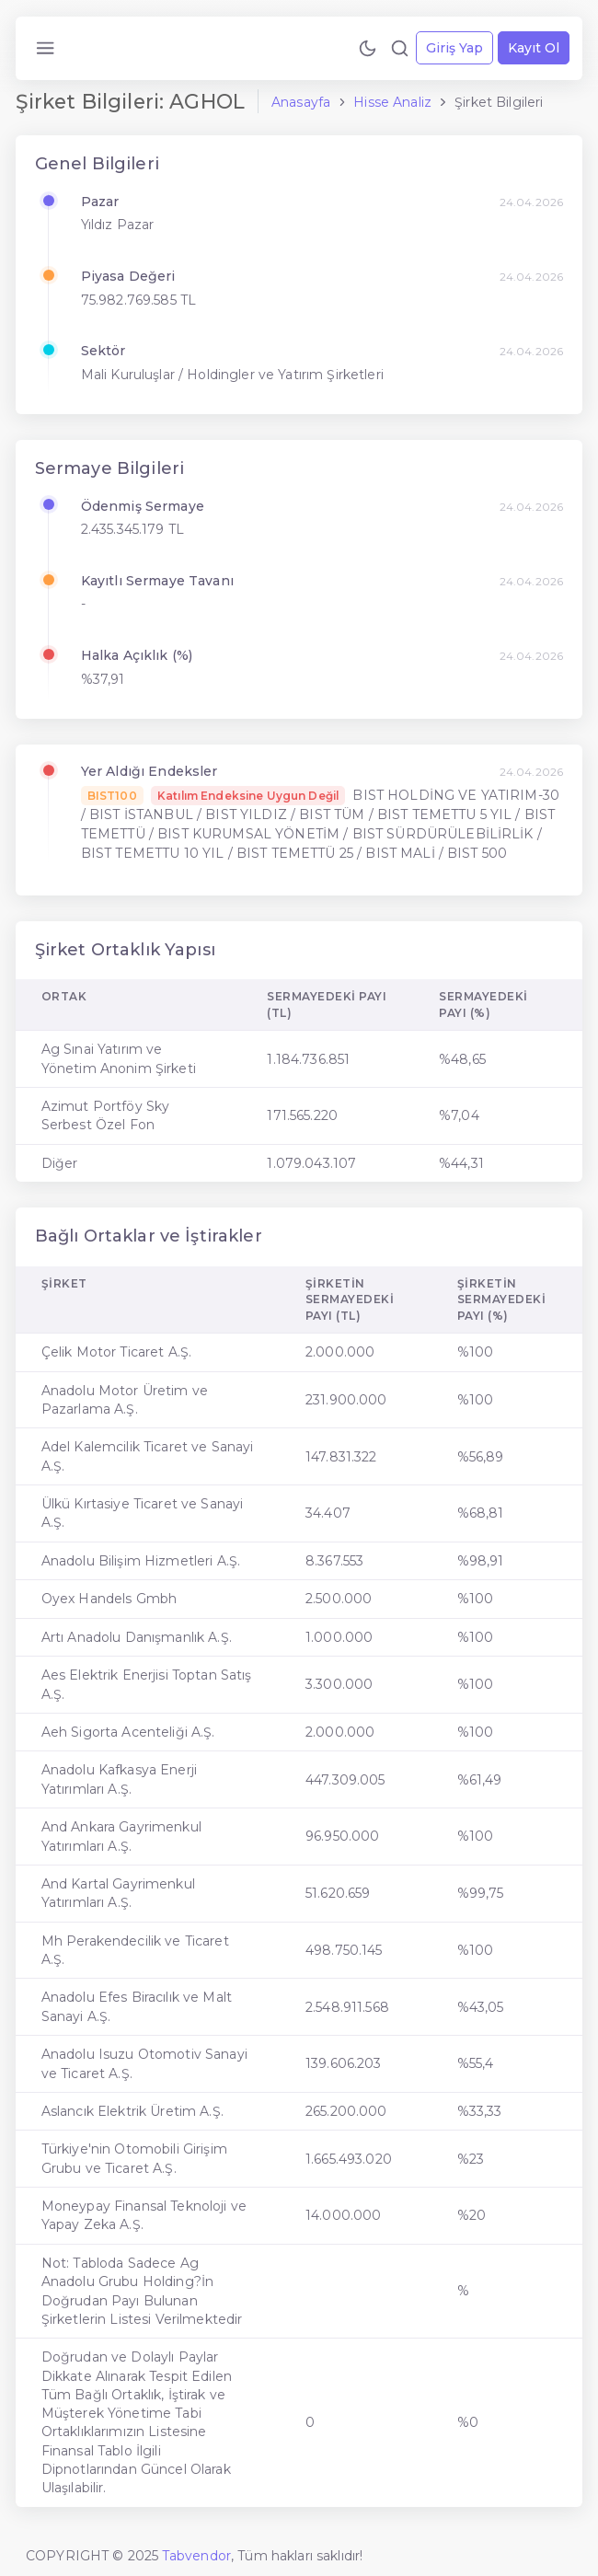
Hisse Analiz (392, 102)
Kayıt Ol (533, 48)
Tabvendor (196, 2555)
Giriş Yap (454, 48)
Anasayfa (300, 102)
